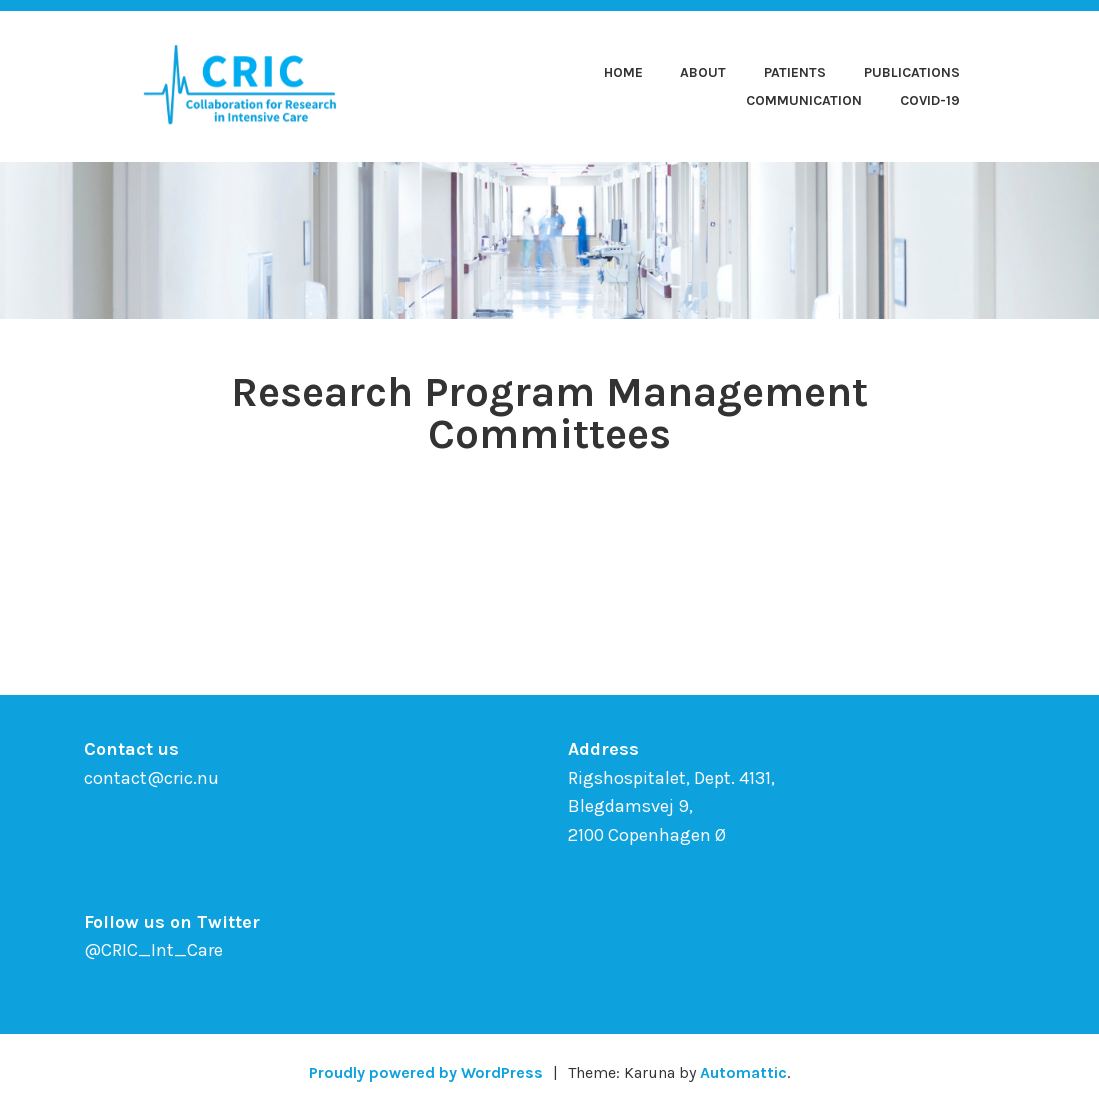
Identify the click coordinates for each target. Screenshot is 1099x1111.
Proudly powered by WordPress (426, 1072)
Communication (804, 100)
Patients (795, 72)
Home (623, 72)
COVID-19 (930, 100)
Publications (912, 72)
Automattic (743, 1072)
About (703, 72)
